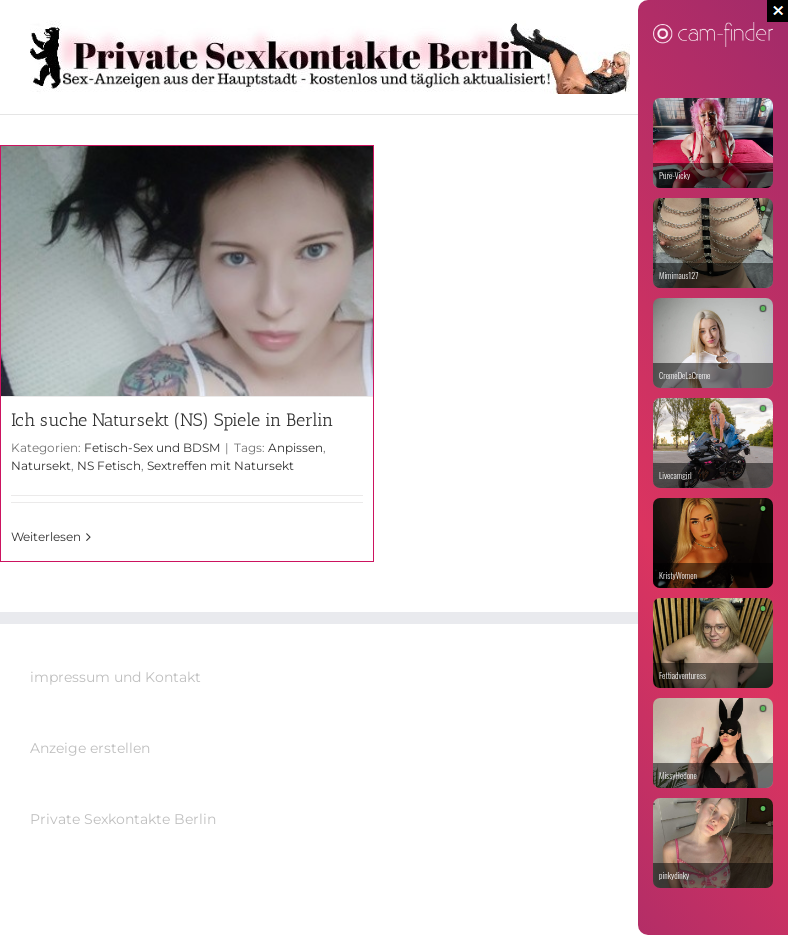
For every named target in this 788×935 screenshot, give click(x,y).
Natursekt (41, 465)
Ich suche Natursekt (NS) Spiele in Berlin (172, 420)
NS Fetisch (109, 465)
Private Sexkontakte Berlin (123, 819)
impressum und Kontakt (115, 677)
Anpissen (295, 447)
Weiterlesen (46, 536)
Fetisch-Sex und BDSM (152, 447)
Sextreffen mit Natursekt (220, 465)
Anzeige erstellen (90, 748)
